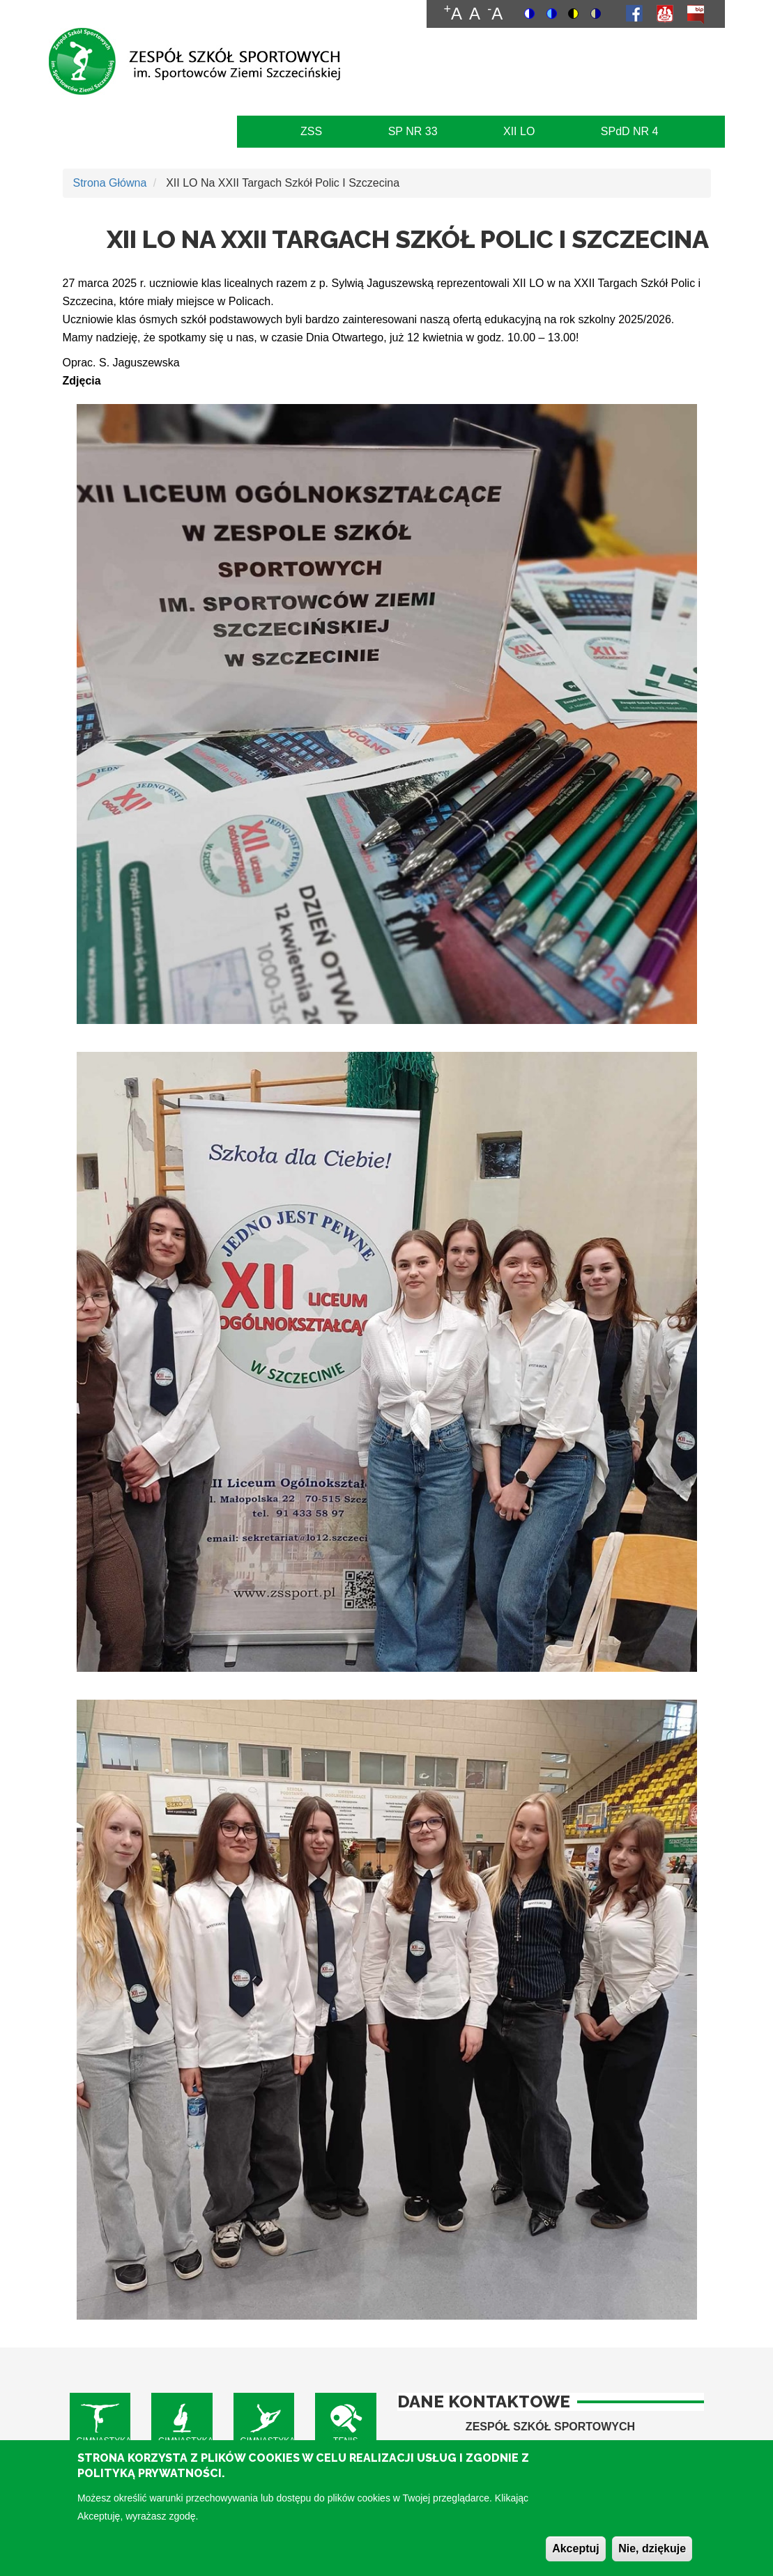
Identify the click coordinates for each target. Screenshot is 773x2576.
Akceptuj (575, 2558)
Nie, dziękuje (652, 2558)
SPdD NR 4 (630, 131)
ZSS (311, 131)
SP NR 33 (413, 131)
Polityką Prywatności (149, 2483)
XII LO (519, 131)
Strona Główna (110, 183)
